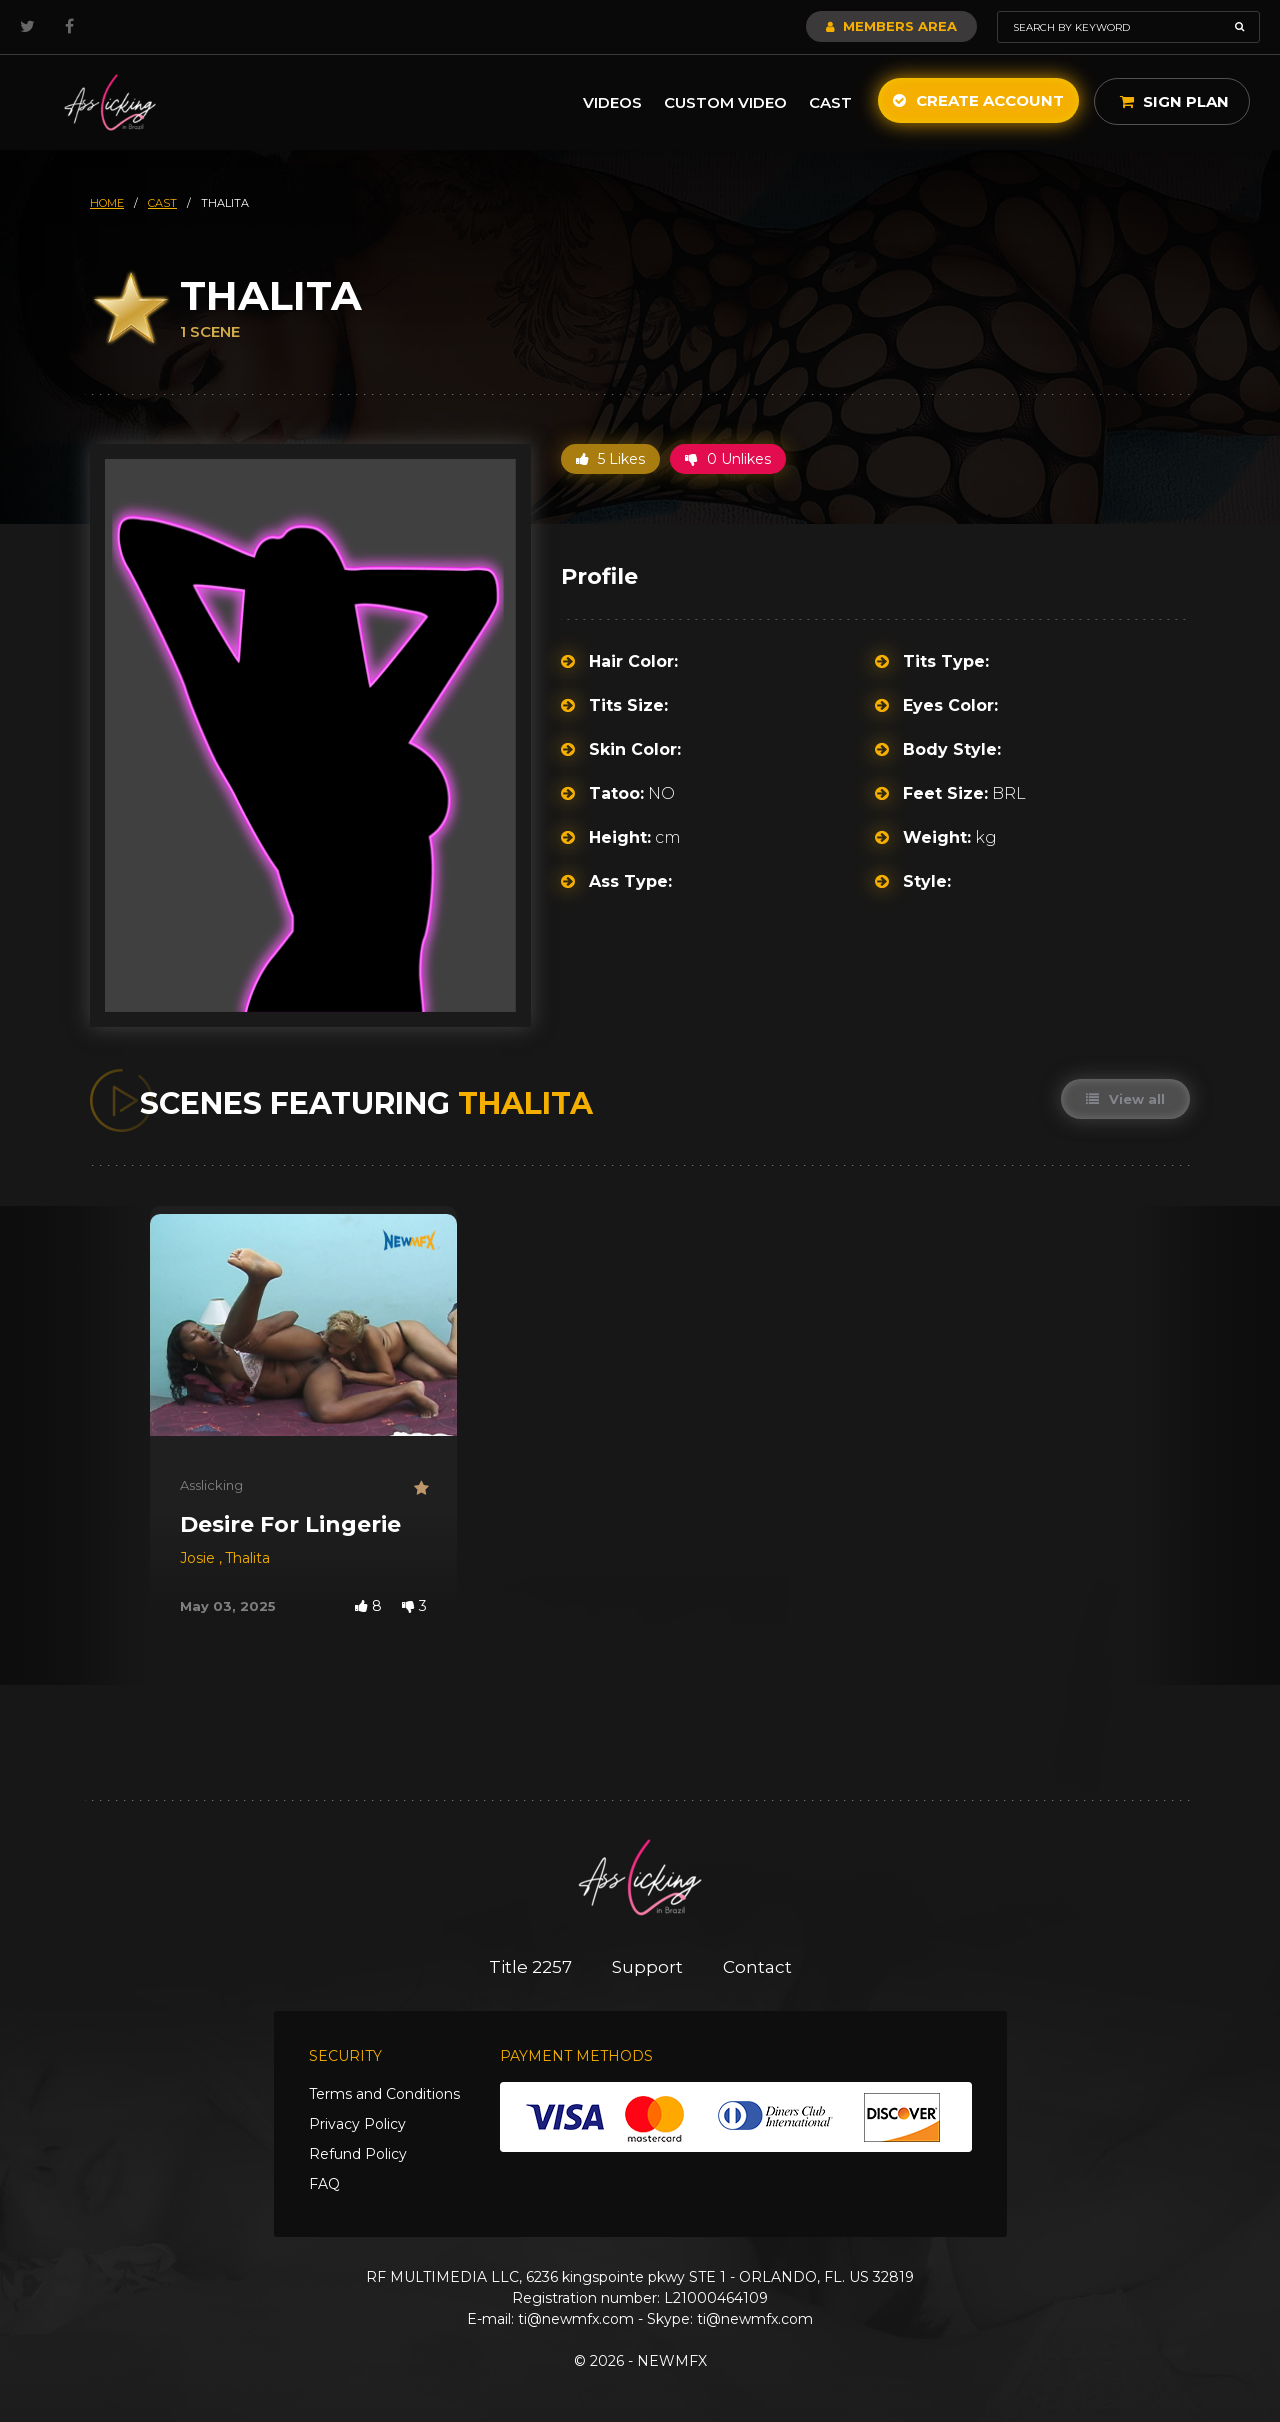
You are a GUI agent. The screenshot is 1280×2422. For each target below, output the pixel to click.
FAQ (324, 2184)
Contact (757, 1967)
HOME (107, 203)
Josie (199, 1558)
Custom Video (725, 102)
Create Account (978, 100)
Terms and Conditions (384, 2094)
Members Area (891, 26)
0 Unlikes (728, 459)
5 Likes (610, 459)
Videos (612, 102)
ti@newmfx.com (576, 2319)
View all (1125, 1099)
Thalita (247, 1558)
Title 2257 (530, 1967)
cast (162, 203)
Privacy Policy (357, 2124)
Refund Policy (358, 2154)
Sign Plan (1174, 101)
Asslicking (211, 1485)
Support (647, 1967)
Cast (830, 102)
